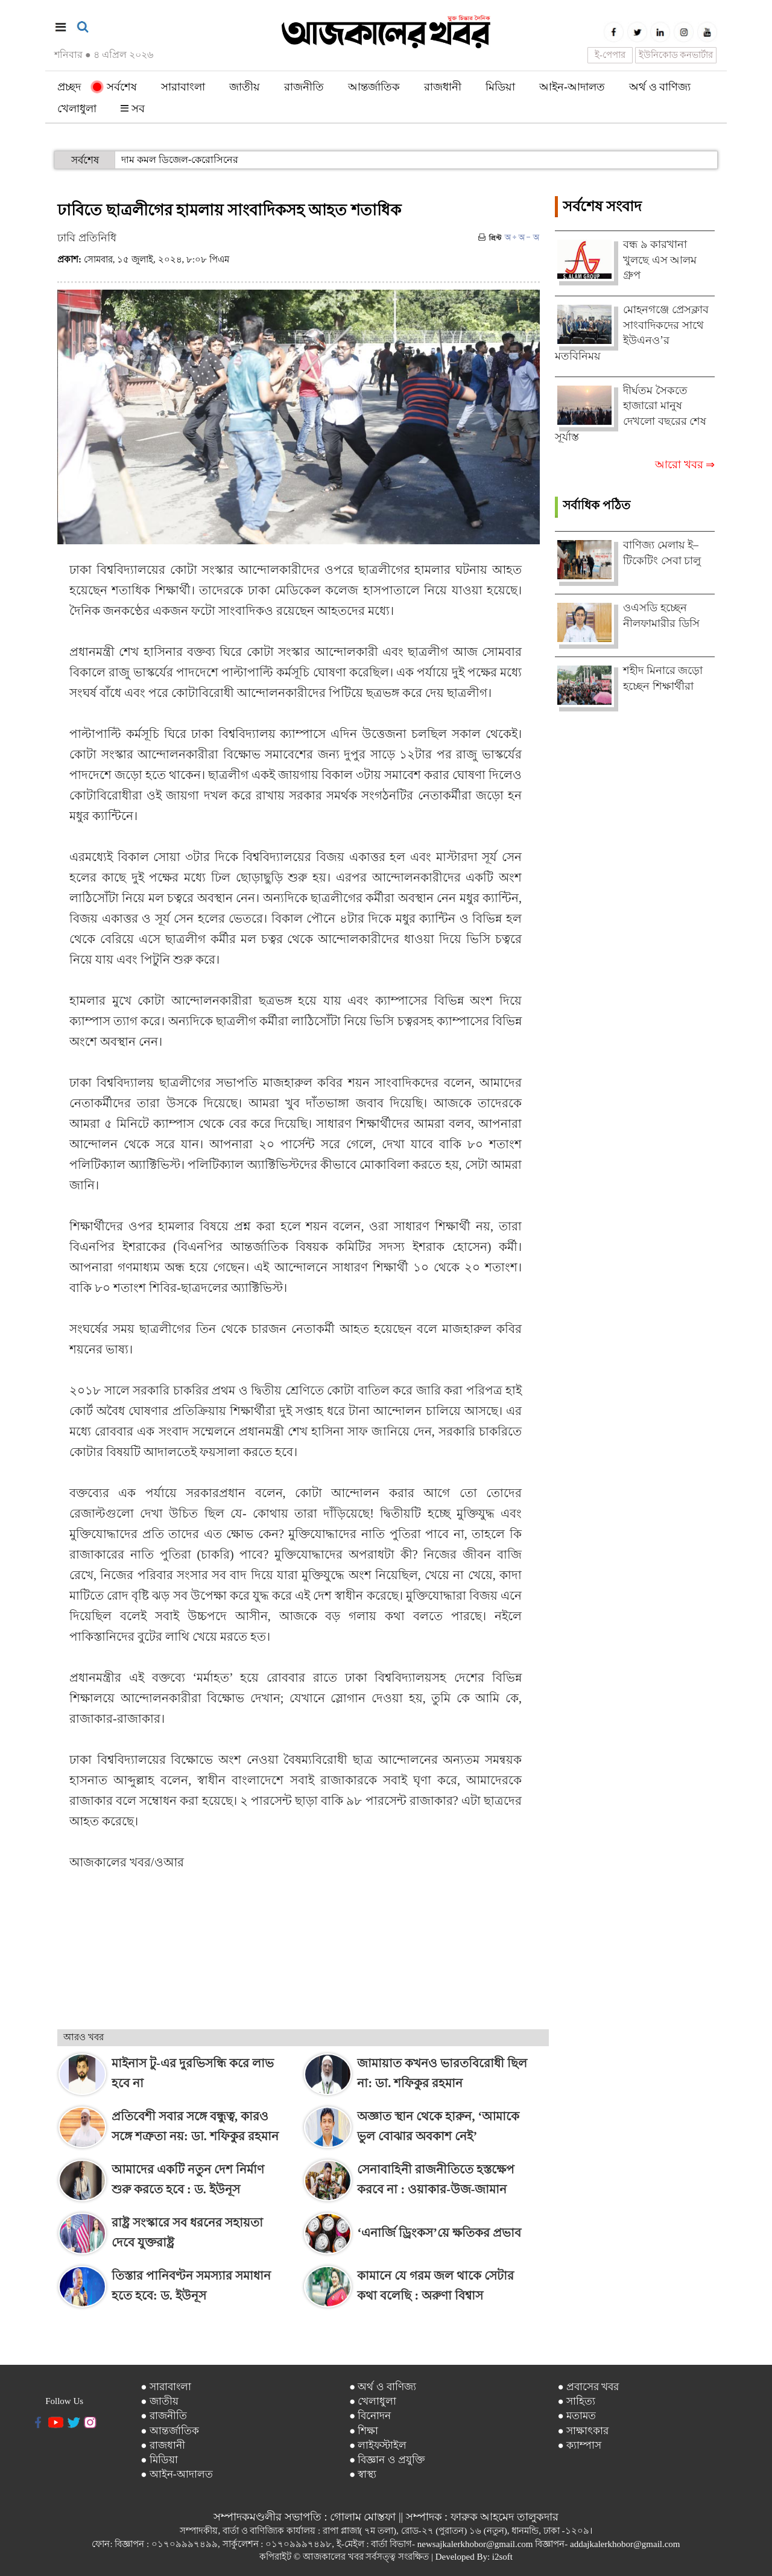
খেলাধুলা (76, 109)
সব (133, 109)
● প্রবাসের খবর (588, 2387)
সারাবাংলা (183, 87)
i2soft (502, 2557)
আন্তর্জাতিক (374, 87)
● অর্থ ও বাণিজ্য (382, 2387)
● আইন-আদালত (176, 2474)
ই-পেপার (610, 55)
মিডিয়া (500, 87)
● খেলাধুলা (373, 2401)
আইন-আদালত (572, 87)
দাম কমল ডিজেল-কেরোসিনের (179, 159)
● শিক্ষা (364, 2431)
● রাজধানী (163, 2445)
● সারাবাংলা (166, 2387)
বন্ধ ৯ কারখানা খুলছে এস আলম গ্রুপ (660, 259)
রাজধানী (442, 87)
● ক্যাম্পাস (579, 2445)
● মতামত (576, 2416)
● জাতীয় (160, 2401)
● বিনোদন (370, 2416)
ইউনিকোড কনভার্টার (676, 55)
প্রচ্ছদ (69, 87)
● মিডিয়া (159, 2460)
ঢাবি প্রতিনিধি (86, 238)
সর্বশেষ (115, 87)
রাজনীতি (304, 87)
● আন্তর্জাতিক (170, 2431)
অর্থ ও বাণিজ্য (660, 87)
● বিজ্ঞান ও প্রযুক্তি (387, 2460)
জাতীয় (244, 87)
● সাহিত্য (576, 2401)
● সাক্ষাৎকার (583, 2431)
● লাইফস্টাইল (378, 2445)
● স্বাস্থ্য (363, 2474)
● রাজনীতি (164, 2416)
